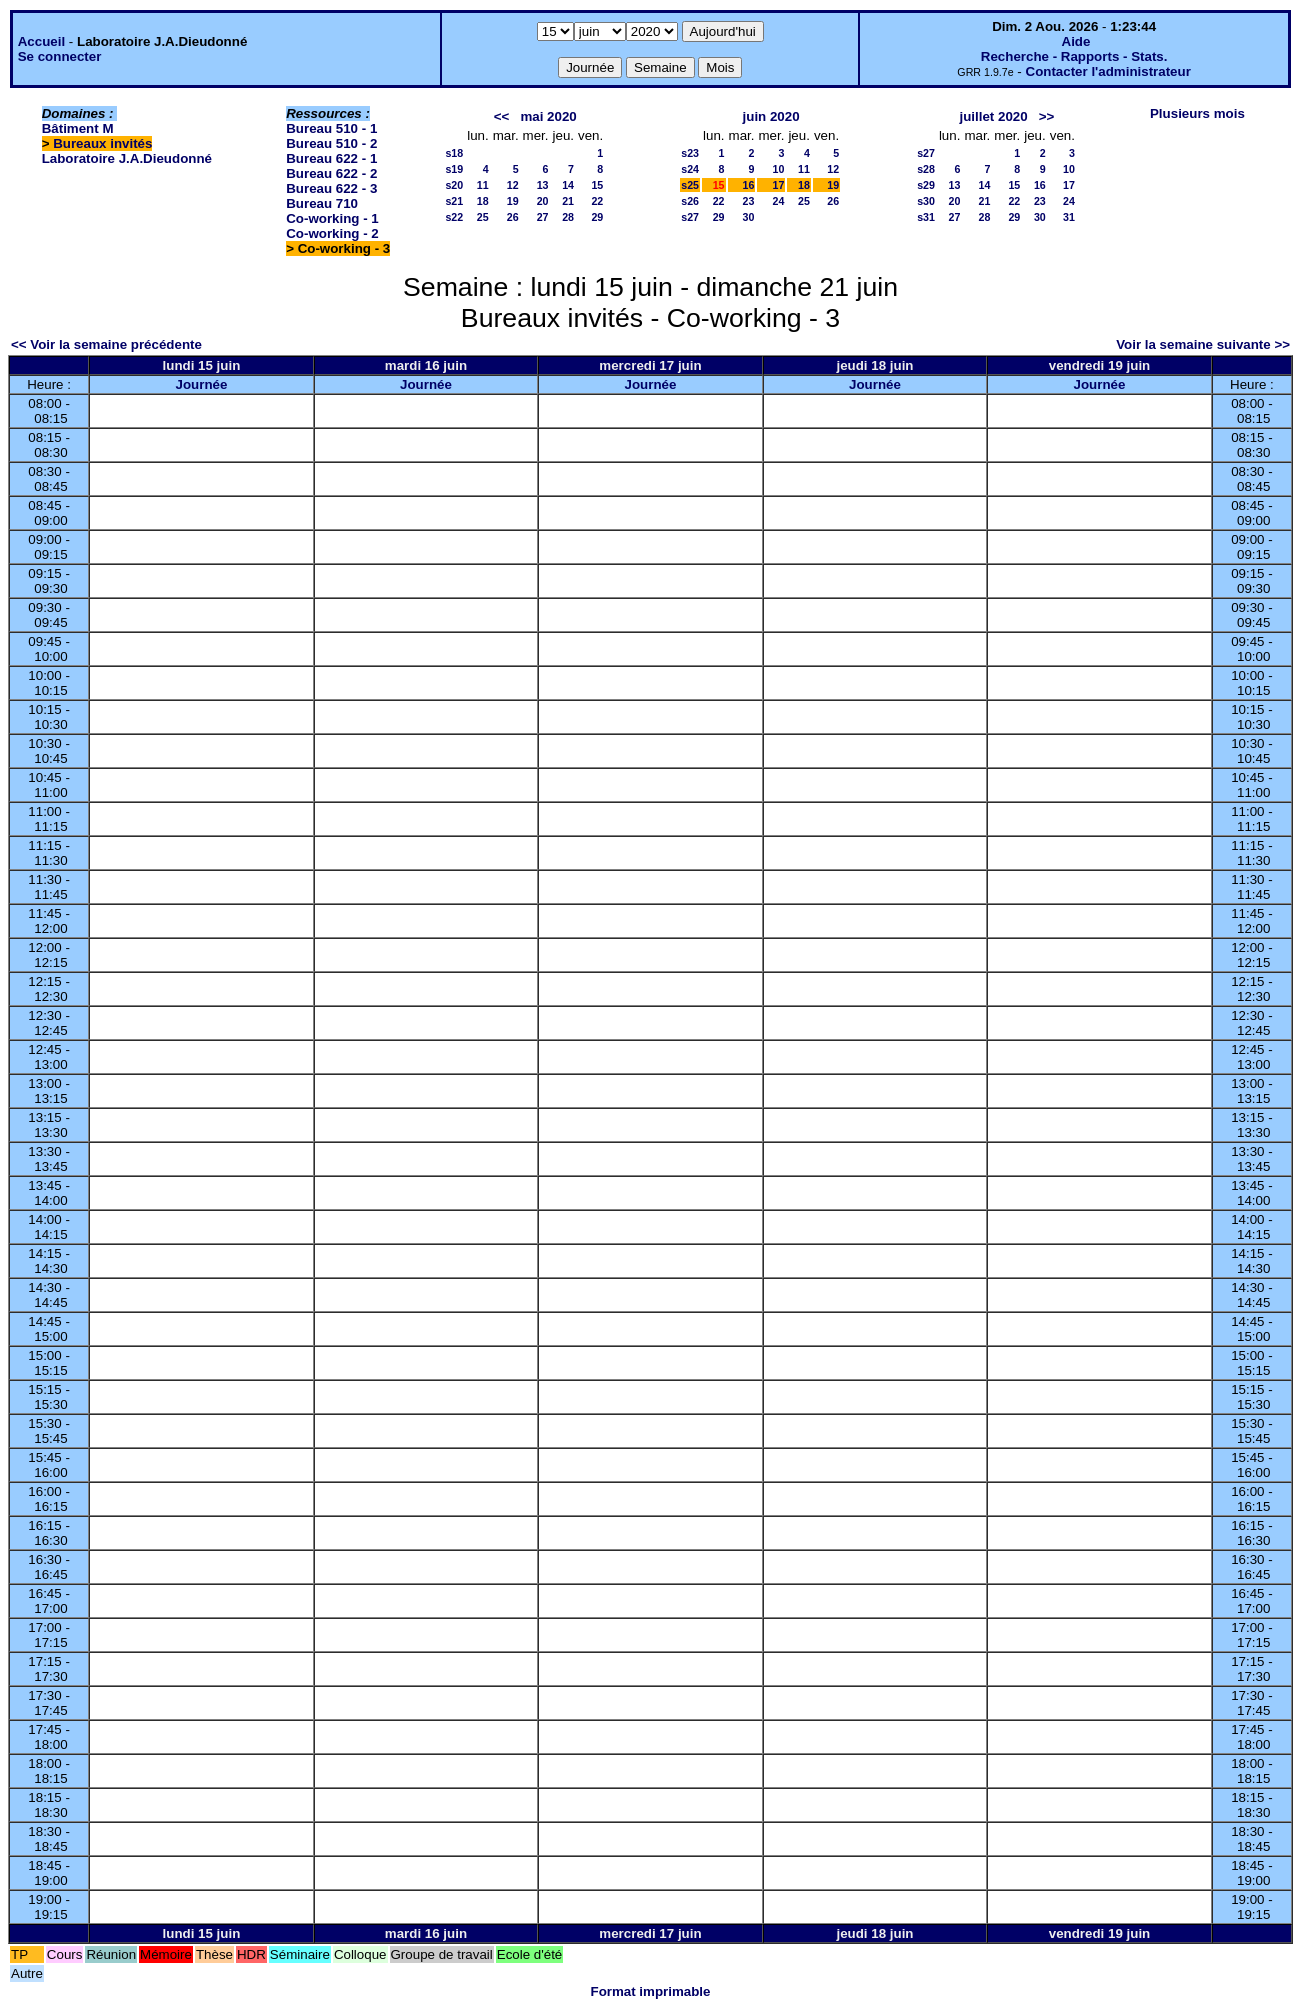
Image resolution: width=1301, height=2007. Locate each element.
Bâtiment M (78, 128)
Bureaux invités (102, 143)
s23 (690, 153)
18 (483, 201)
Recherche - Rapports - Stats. (1074, 56)
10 (779, 169)
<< (502, 116)
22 (597, 201)
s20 (454, 185)
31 (1069, 217)
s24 (690, 169)
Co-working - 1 (332, 218)
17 (779, 185)
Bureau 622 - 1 (331, 158)
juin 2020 (771, 116)
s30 (926, 201)
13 (543, 185)
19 (513, 201)
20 (543, 201)
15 (597, 185)
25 (483, 217)
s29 (926, 185)
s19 (454, 169)
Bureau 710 (322, 203)
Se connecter (60, 56)
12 (513, 185)
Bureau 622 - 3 (331, 188)
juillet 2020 (994, 116)
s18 (454, 153)
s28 (926, 169)
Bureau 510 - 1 (331, 128)
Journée (202, 384)
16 (749, 185)
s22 (454, 217)
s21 (454, 201)
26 (513, 217)
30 (749, 217)
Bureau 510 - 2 (331, 143)
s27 (690, 217)
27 (543, 217)
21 (568, 201)
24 (779, 201)
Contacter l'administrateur (1108, 71)
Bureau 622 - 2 (331, 173)
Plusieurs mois (1197, 113)
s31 (926, 217)
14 (568, 185)
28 (568, 217)
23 (749, 201)
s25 (690, 185)
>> (1047, 116)
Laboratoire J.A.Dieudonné (127, 158)
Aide (1076, 41)
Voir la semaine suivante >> (1203, 344)
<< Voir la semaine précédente (106, 344)
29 (597, 217)
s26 (690, 201)
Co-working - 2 (332, 233)
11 (483, 185)
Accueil (41, 41)
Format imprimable (651, 1991)
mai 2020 (548, 116)
